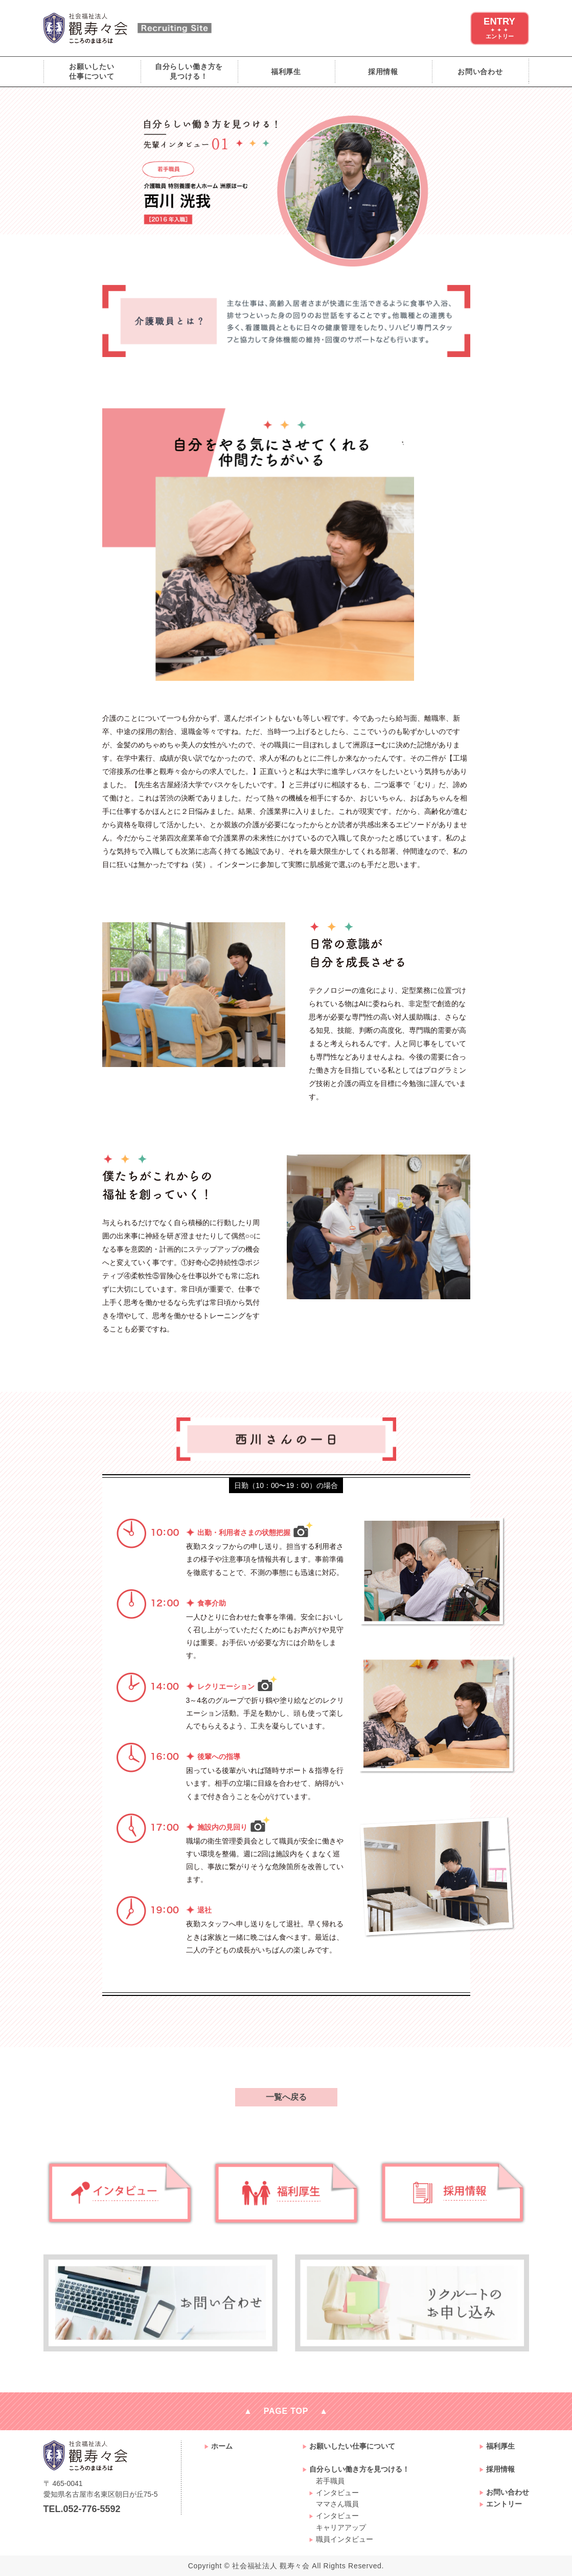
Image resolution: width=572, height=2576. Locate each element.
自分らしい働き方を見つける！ (189, 71)
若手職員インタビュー (337, 2487)
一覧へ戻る (286, 2097)
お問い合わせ (480, 72)
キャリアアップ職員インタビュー (344, 2533)
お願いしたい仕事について (92, 71)
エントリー (504, 2504)
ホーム (222, 2446)
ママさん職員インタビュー (337, 2510)
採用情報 (383, 72)
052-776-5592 (92, 2509)
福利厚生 (286, 72)
